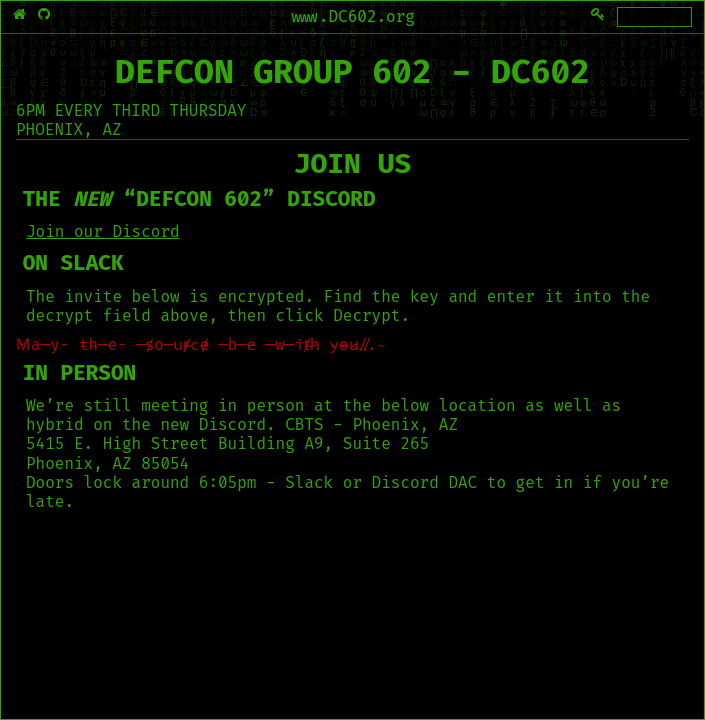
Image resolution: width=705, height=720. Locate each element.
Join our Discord (103, 231)
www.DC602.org (352, 16)
